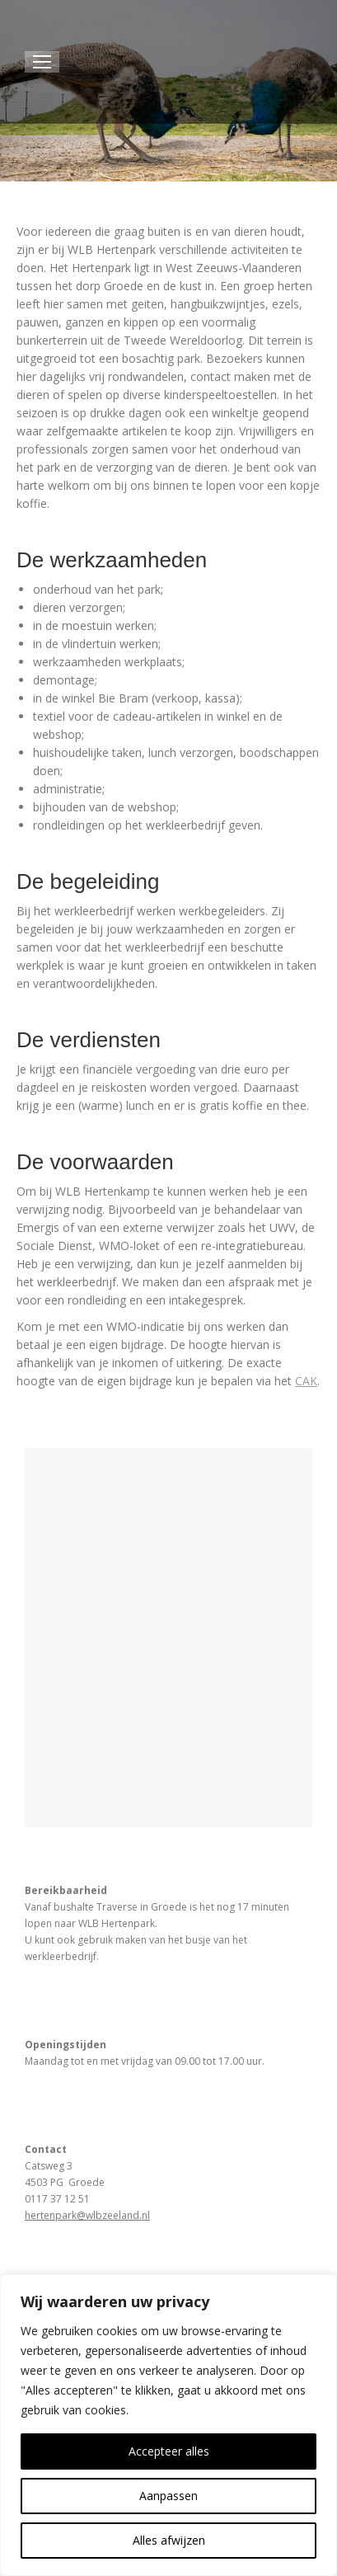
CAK (306, 1381)
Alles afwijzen (169, 2540)
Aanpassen (168, 2495)
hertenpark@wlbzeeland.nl (87, 2215)
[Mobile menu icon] (42, 62)
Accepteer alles (169, 2451)
